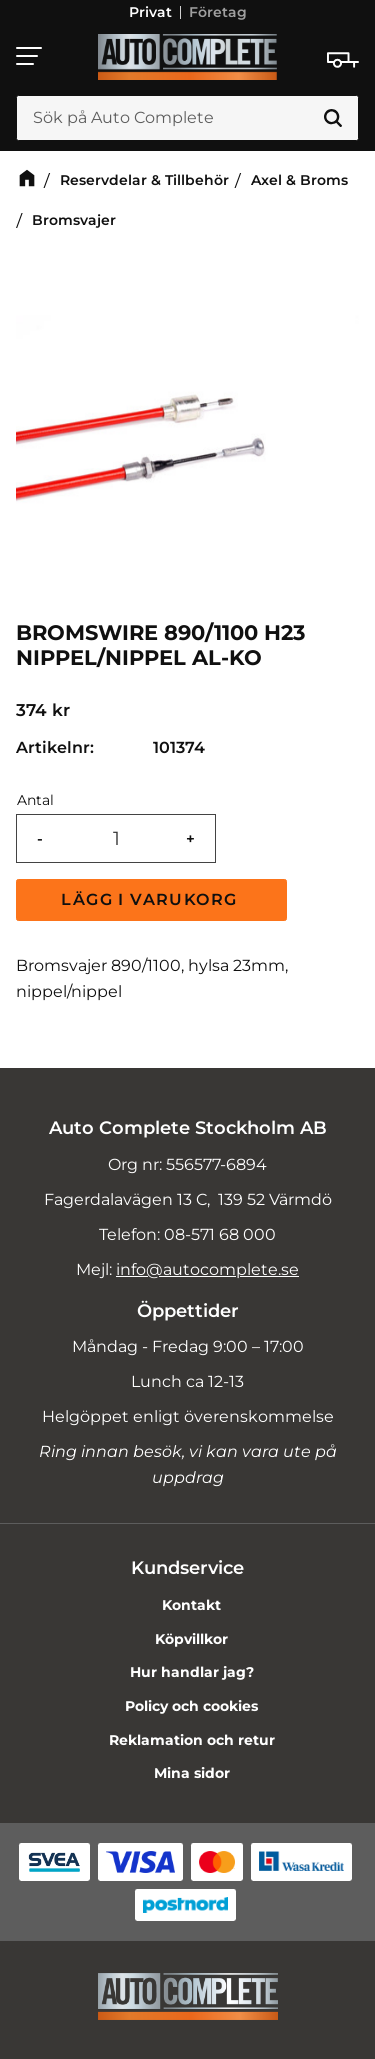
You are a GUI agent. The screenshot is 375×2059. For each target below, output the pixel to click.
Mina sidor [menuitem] (192, 1773)
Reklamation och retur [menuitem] (192, 1740)
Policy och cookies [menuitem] (191, 1706)
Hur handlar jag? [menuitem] (192, 1672)
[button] (30, 56)
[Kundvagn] (343, 61)
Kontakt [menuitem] (191, 1605)
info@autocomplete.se (207, 1269)
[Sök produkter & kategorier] (187, 119)
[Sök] (333, 119)
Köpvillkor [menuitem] (191, 1639)
